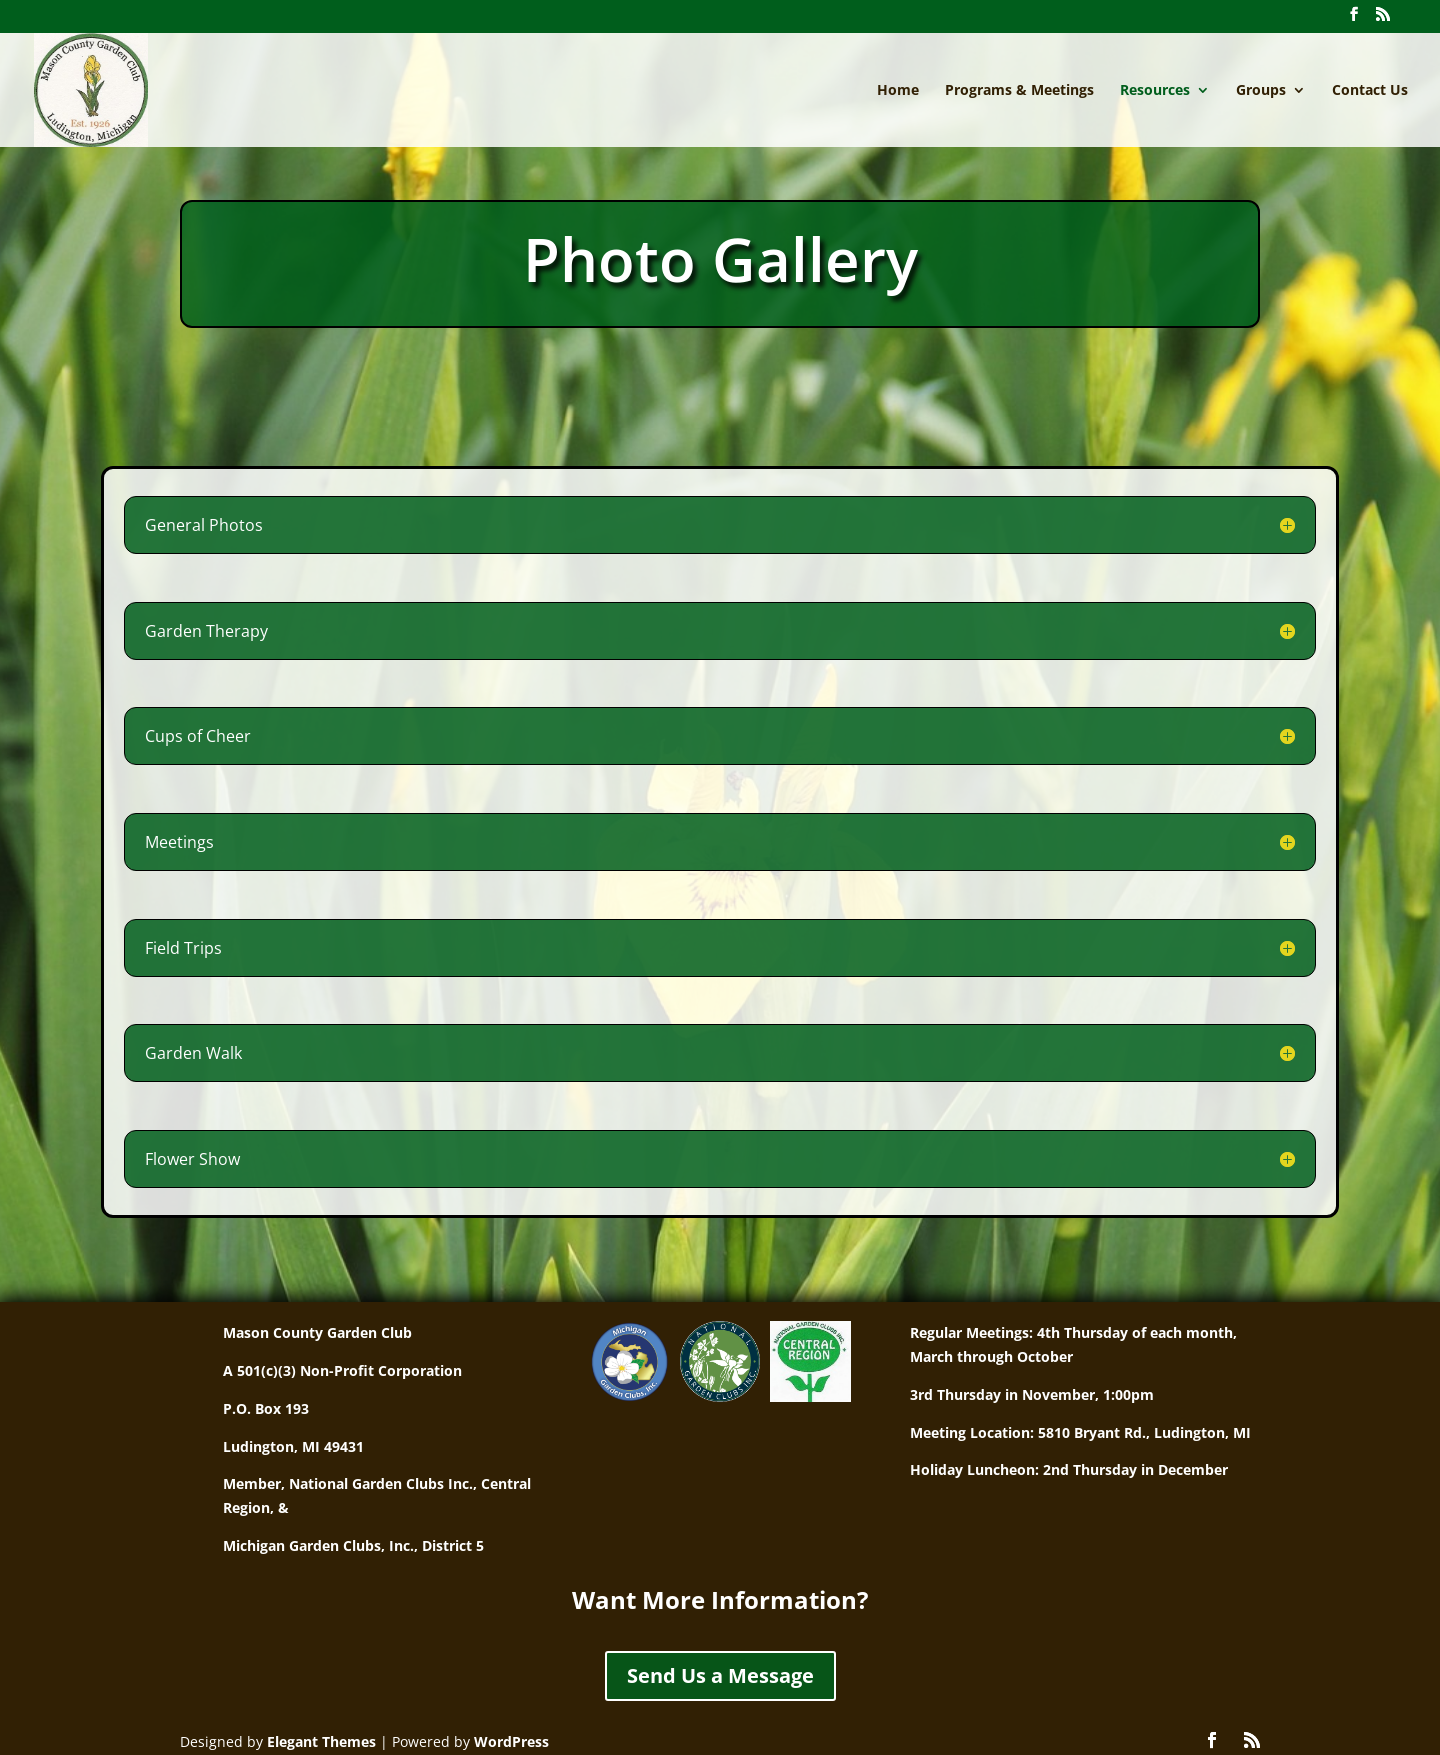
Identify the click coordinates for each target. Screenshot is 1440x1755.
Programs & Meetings (1019, 91)
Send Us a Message (720, 1675)
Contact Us (1370, 91)
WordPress (511, 1741)
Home (898, 91)
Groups (1261, 91)
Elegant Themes (321, 1741)
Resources (1155, 91)
